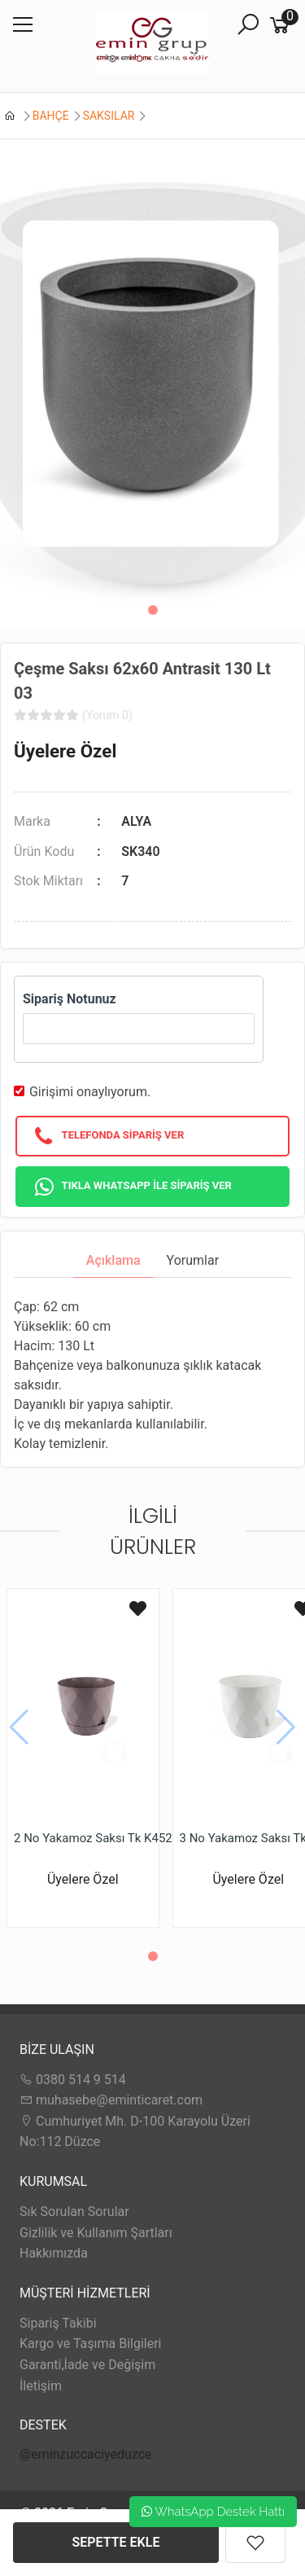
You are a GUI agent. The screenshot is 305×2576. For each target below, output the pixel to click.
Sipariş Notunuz (69, 999)
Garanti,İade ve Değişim (87, 2364)
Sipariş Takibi (58, 2323)
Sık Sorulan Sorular (74, 2211)
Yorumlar (193, 1260)
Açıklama (113, 1260)
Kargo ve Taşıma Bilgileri (90, 2343)
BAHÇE (51, 115)
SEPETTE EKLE (116, 2542)
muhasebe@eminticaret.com (111, 2100)
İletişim (41, 2386)
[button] (153, 610)
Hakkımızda (54, 2253)
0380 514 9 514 (73, 2079)
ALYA (136, 821)
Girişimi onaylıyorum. (89, 1091)
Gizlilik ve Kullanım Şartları (96, 2232)
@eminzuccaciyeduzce (86, 2454)
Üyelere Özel (65, 750)
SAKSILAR (109, 115)
